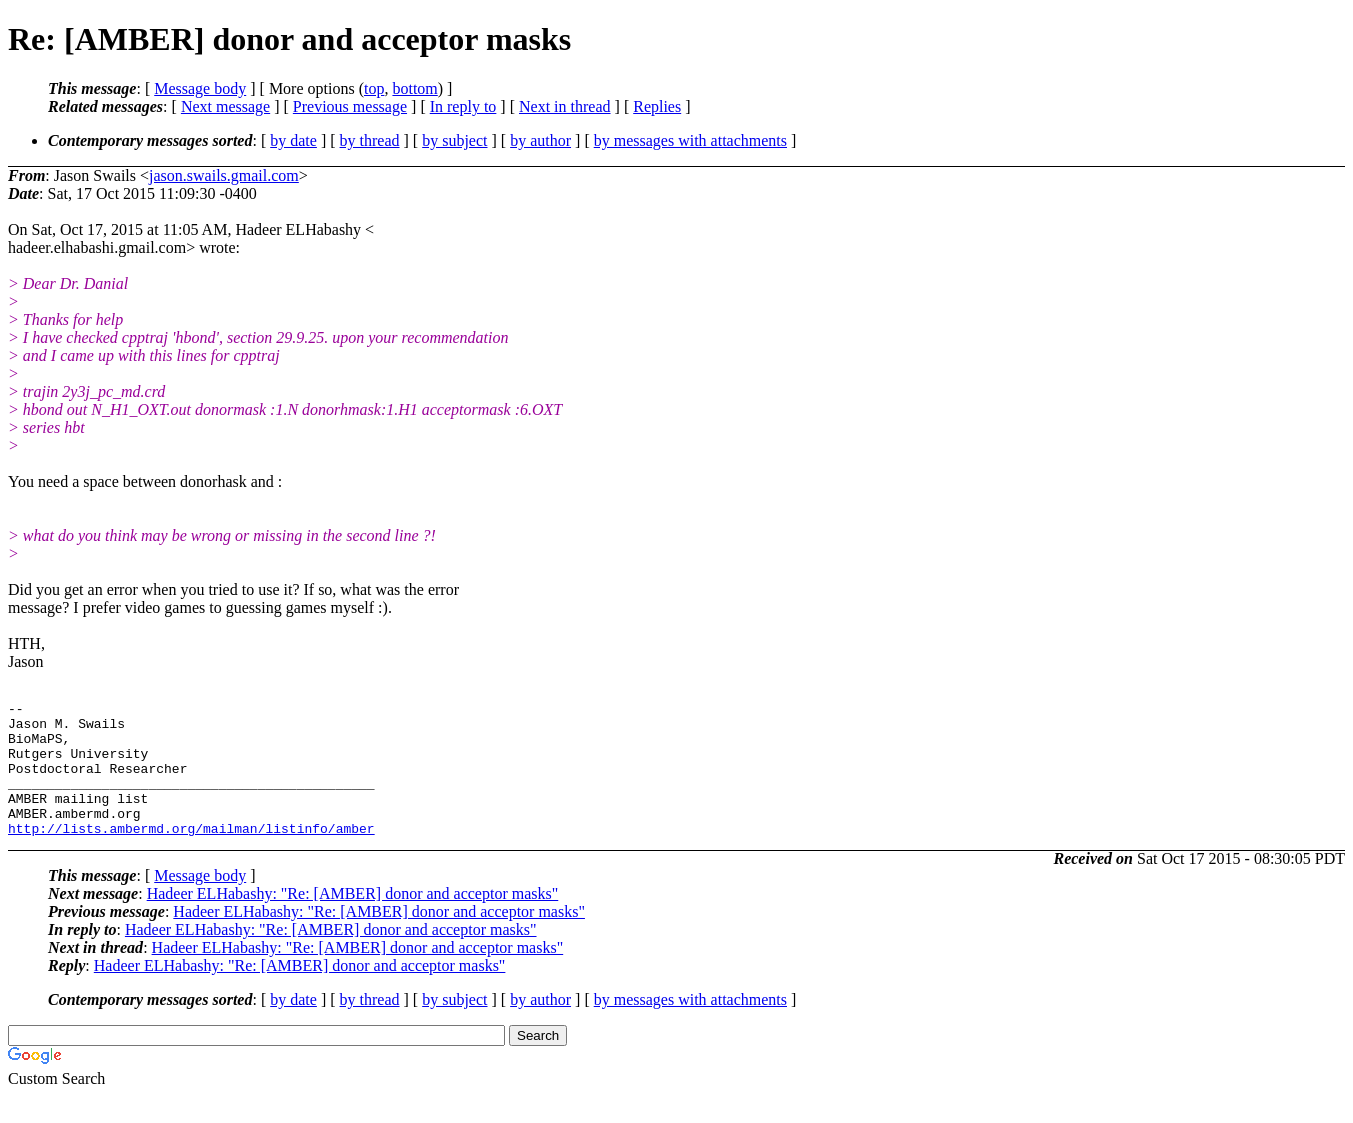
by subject (454, 140)
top (374, 88)
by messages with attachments (690, 140)
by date (293, 140)
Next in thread (565, 106)
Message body (200, 88)
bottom (414, 88)
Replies (657, 106)
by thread (370, 140)
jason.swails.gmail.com (224, 175)
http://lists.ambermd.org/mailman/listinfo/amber (191, 855)
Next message (225, 106)
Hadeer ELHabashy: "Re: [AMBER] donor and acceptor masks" (353, 920)
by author (540, 140)
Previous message (350, 106)
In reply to (463, 106)
